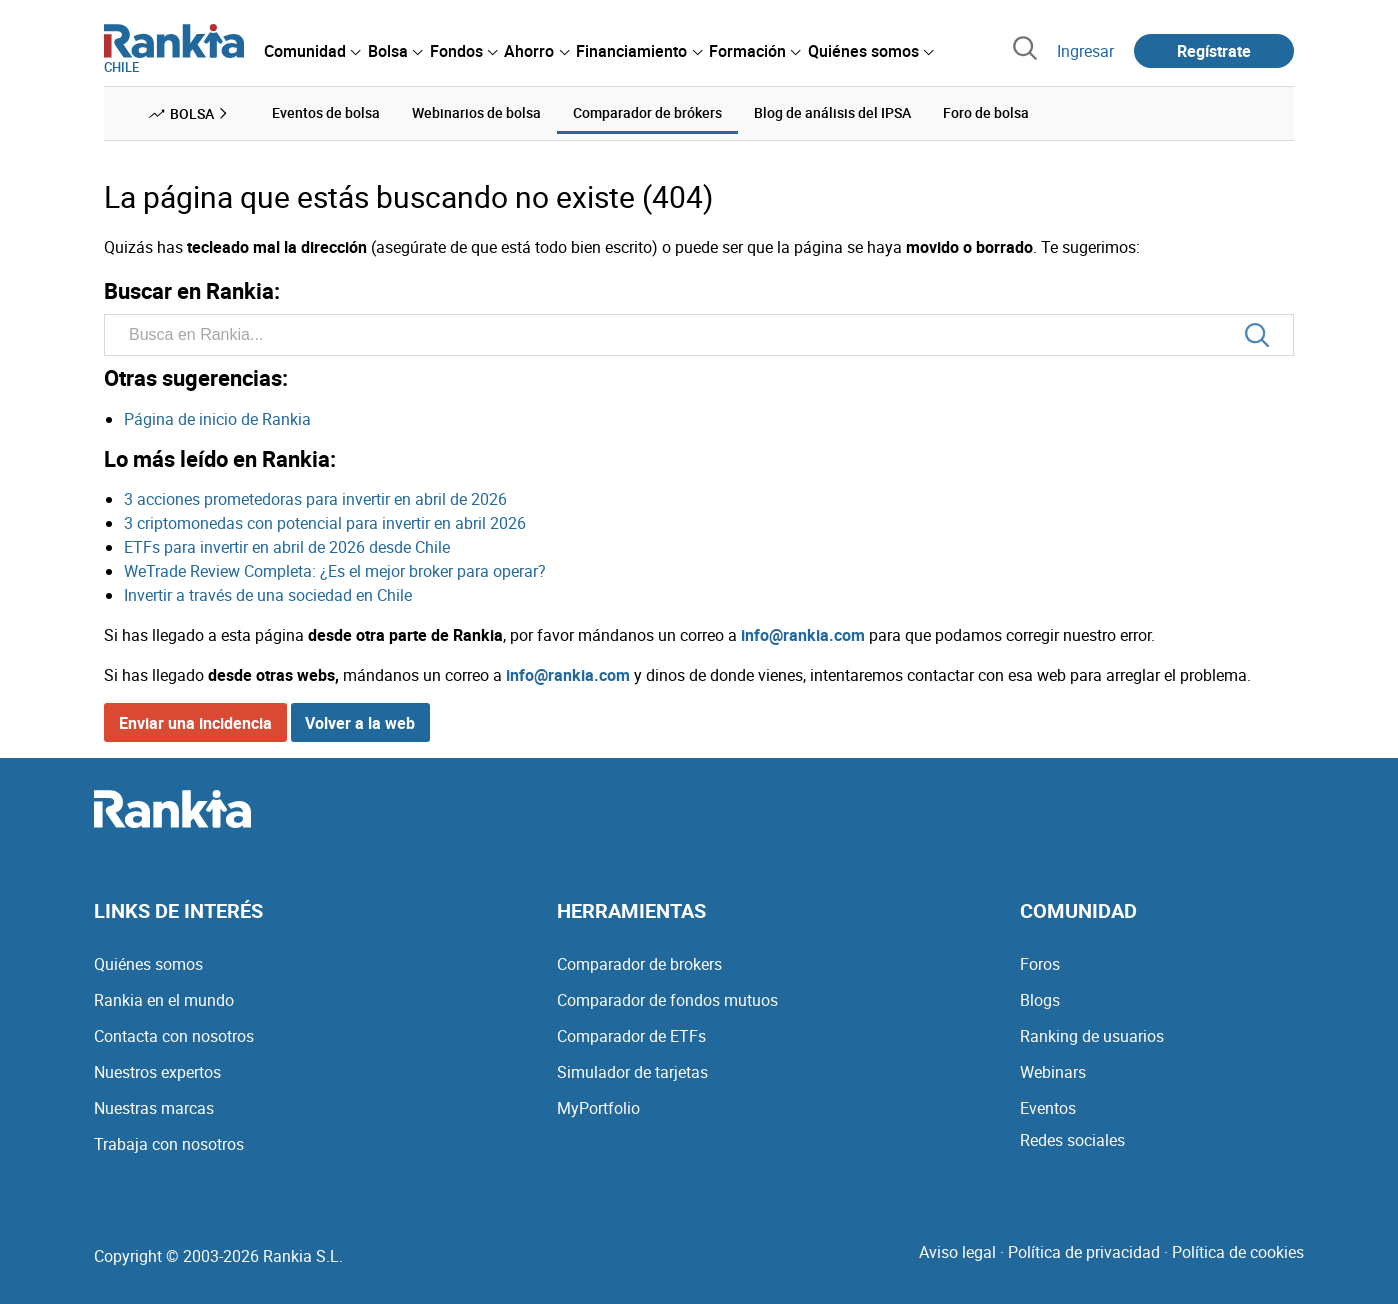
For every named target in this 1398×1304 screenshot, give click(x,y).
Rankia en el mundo (164, 1000)
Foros (1040, 964)
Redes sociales (1072, 1140)
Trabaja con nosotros (169, 1144)
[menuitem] (312, 51)
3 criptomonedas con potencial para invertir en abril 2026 (325, 523)
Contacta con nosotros (174, 1036)
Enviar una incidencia (195, 723)
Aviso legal (957, 1252)
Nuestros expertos (157, 1072)
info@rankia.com (803, 635)
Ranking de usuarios (1092, 1036)
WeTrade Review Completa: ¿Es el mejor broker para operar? (335, 571)
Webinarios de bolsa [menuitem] (476, 112)
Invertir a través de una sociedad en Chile (268, 595)
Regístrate (1214, 51)
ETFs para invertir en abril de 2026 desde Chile (287, 547)
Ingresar (1085, 51)
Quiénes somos (148, 964)
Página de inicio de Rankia (217, 419)
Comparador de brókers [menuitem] (647, 112)
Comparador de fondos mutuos (667, 1000)
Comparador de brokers (639, 964)
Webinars (1053, 1072)
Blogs (1040, 1000)
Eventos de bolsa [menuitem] (326, 112)
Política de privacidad (1084, 1252)
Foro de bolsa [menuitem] (986, 112)
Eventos (1048, 1108)
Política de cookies (1238, 1252)
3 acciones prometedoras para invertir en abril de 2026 (315, 499)
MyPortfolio (598, 1108)
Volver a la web (360, 723)
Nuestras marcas (154, 1108)
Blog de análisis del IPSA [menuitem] (832, 112)
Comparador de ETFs (631, 1036)
